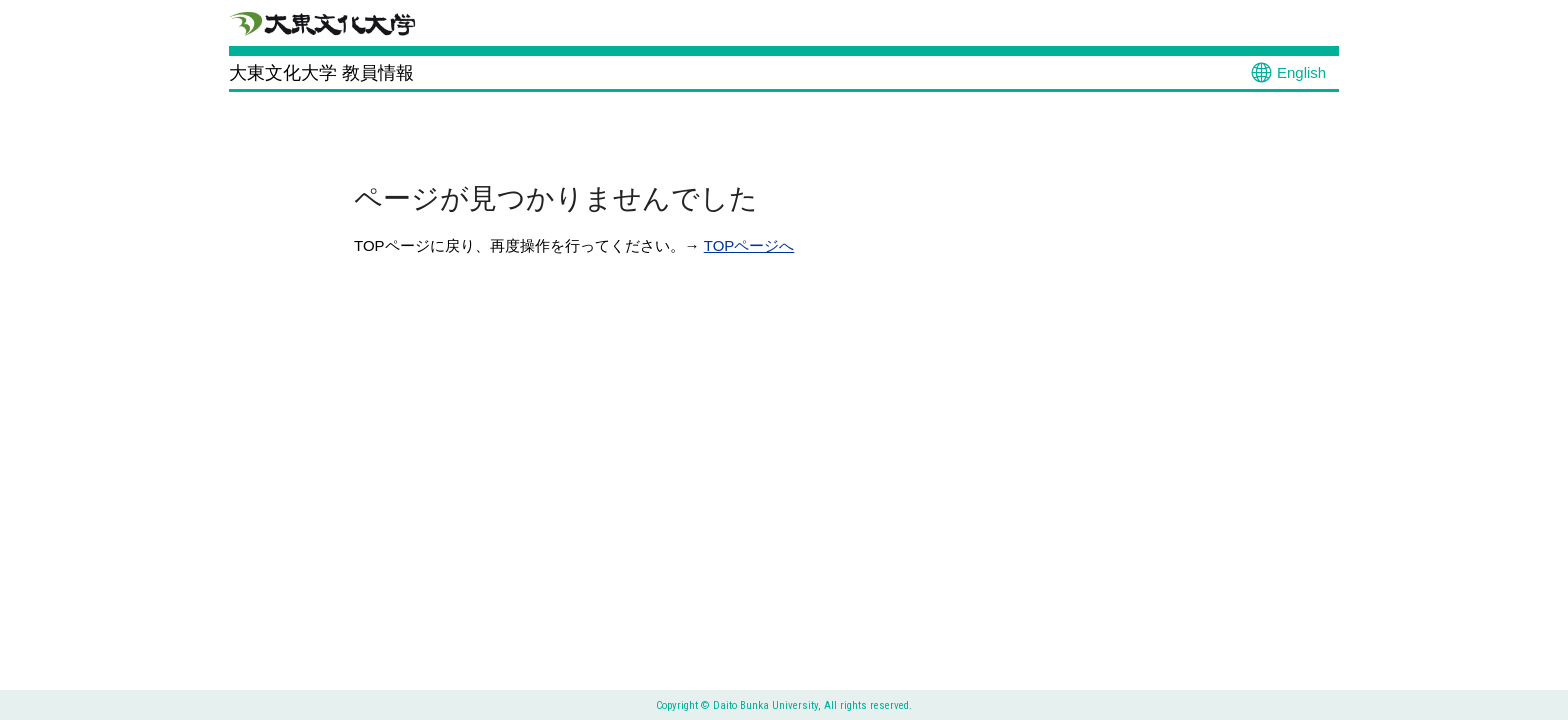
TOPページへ (749, 245)
